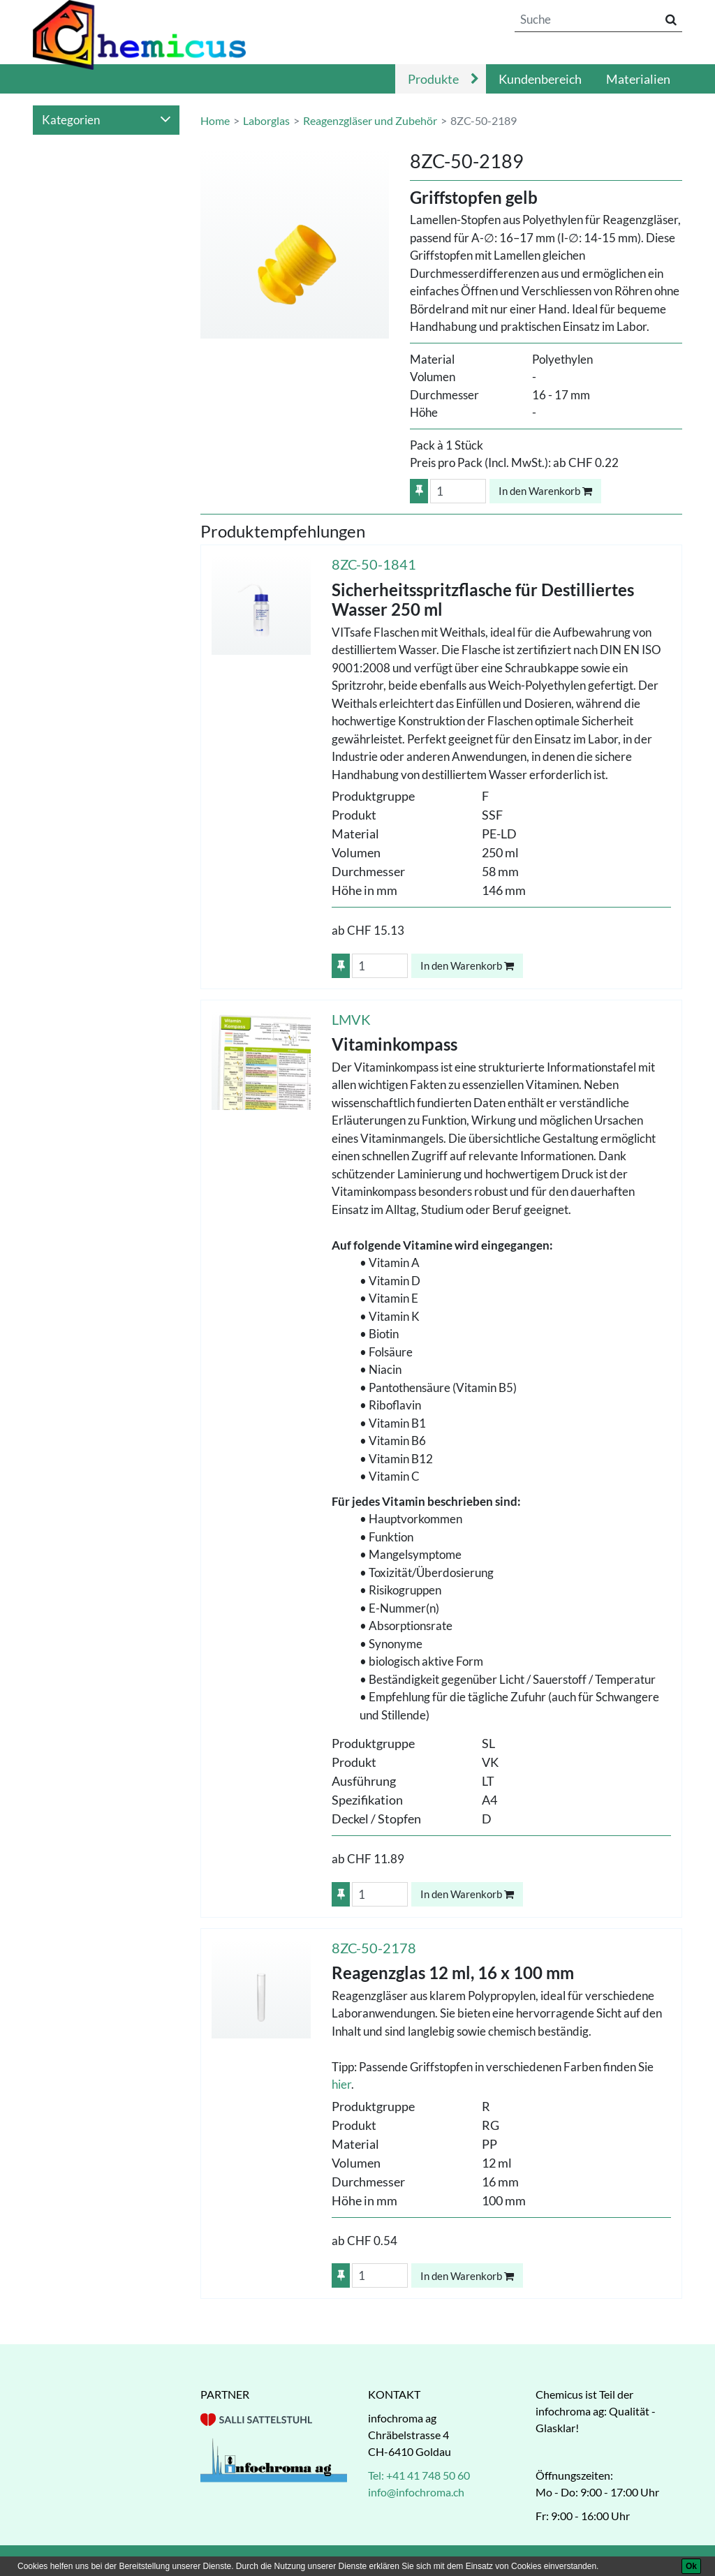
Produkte (433, 79)
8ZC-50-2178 (374, 1947)
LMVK (351, 1019)
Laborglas (266, 120)
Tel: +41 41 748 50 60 (419, 2475)
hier (341, 2084)
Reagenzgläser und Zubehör (370, 120)
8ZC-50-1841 (374, 564)
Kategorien (106, 119)
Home (215, 120)
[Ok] (691, 2566)
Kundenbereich (540, 79)
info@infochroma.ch (416, 2492)
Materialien (638, 79)
